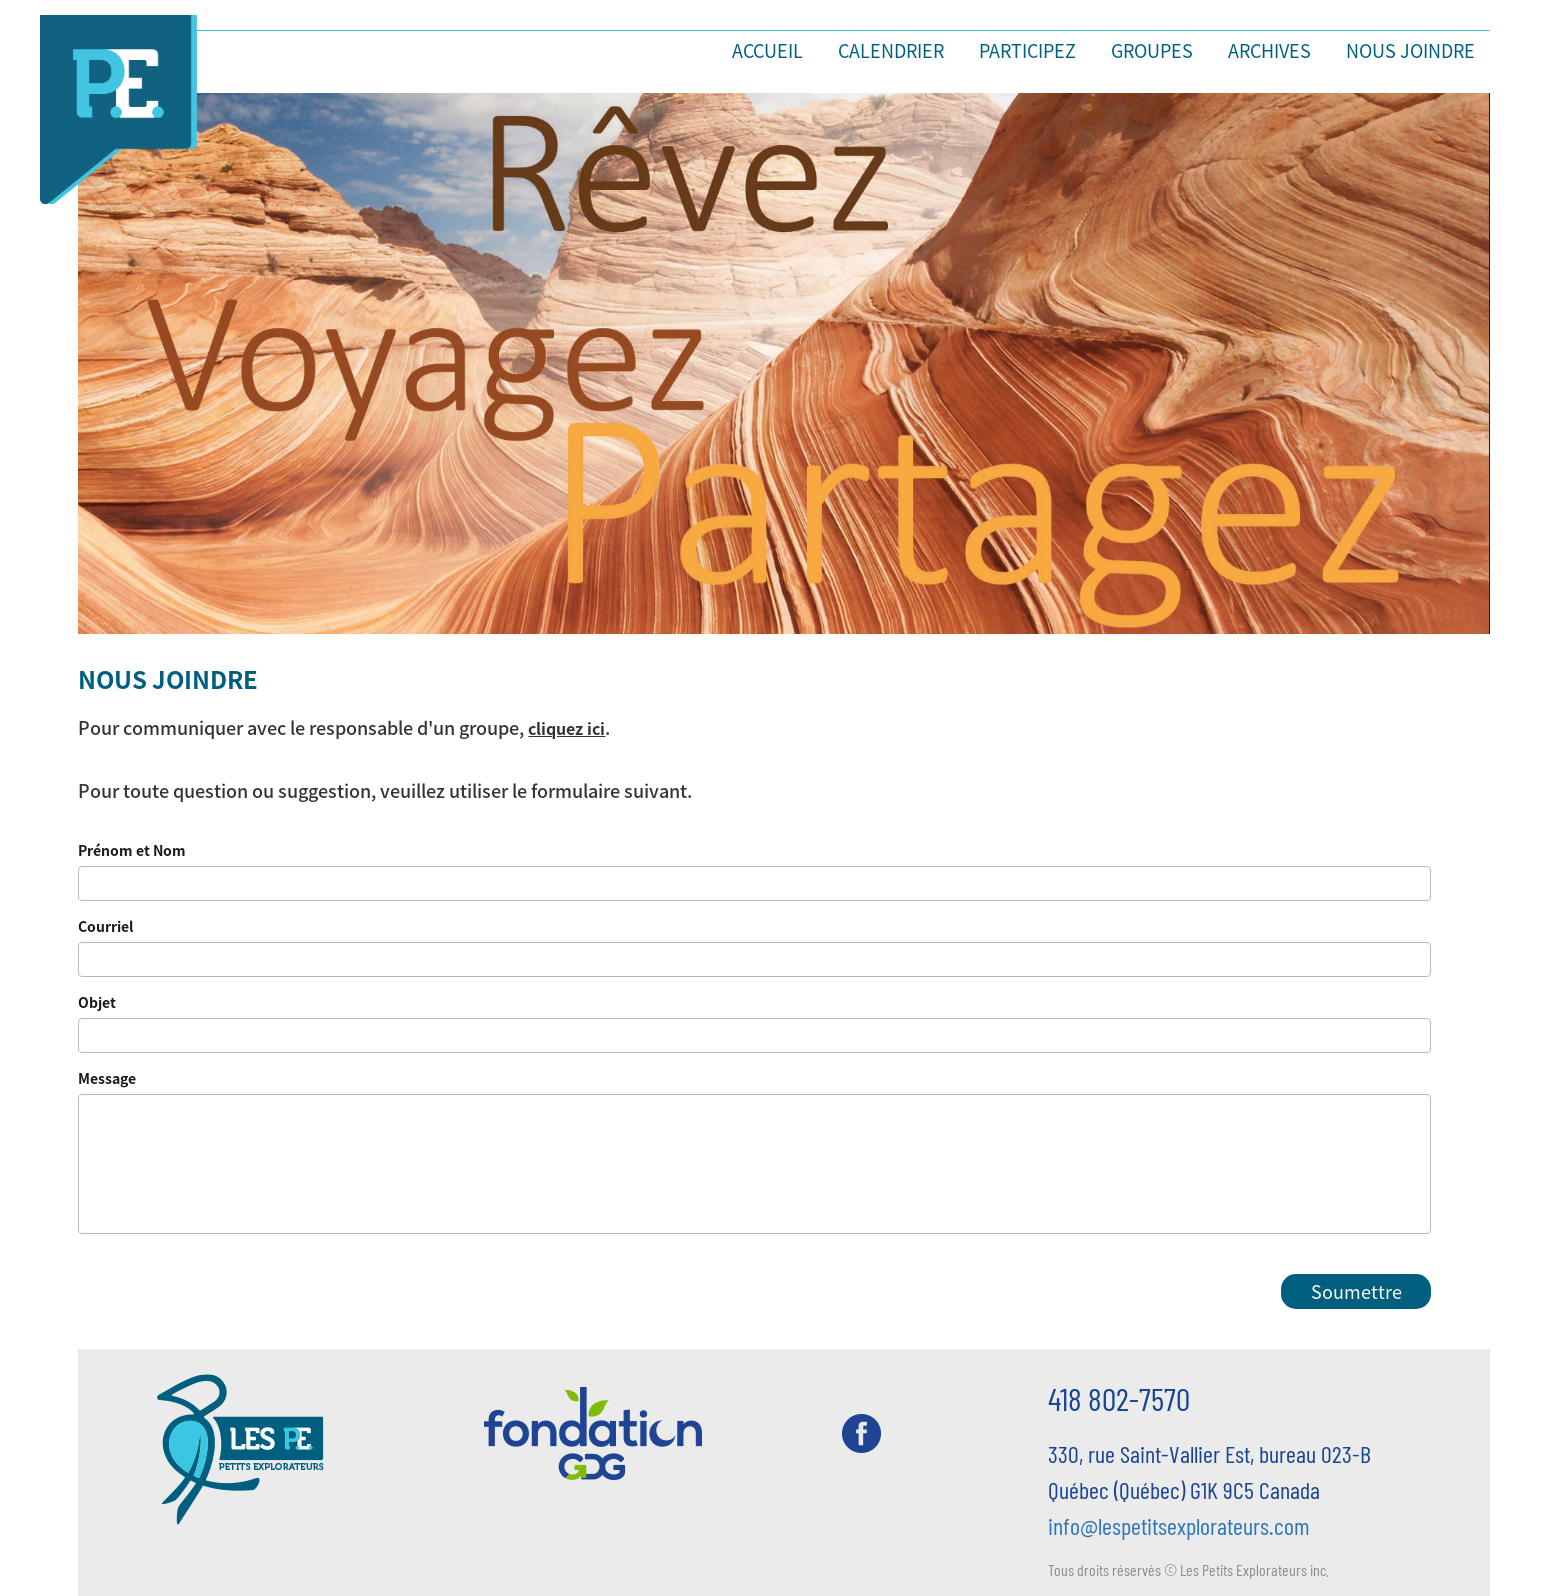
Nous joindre (1410, 50)
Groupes (1152, 50)
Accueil (767, 50)
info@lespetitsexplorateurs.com (1179, 1525)
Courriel (105, 926)
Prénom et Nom (132, 850)
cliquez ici (566, 728)
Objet (97, 1002)
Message (107, 1078)
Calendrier (891, 50)
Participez (1027, 50)
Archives (1269, 50)
